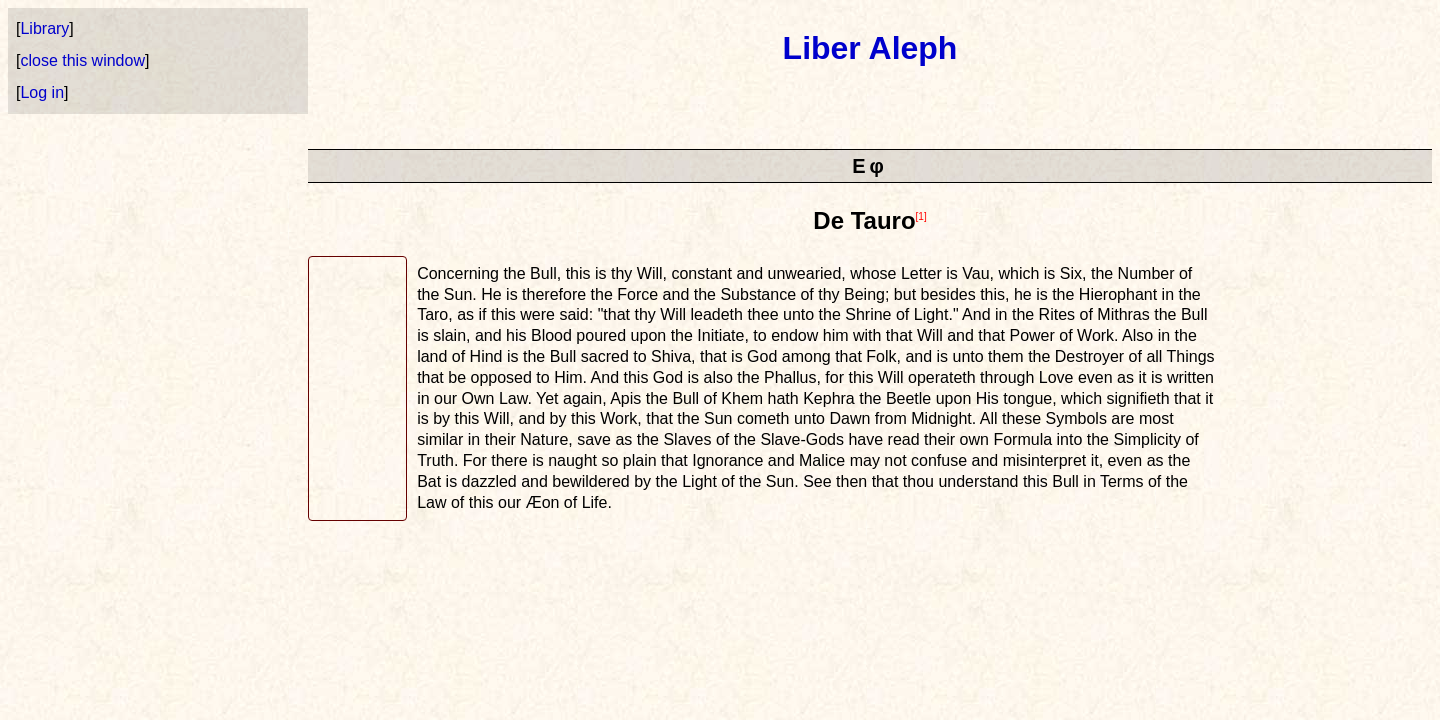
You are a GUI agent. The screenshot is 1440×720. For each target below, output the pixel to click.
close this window (82, 60)
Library (44, 28)
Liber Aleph (870, 48)
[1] (921, 216)
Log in (42, 92)
